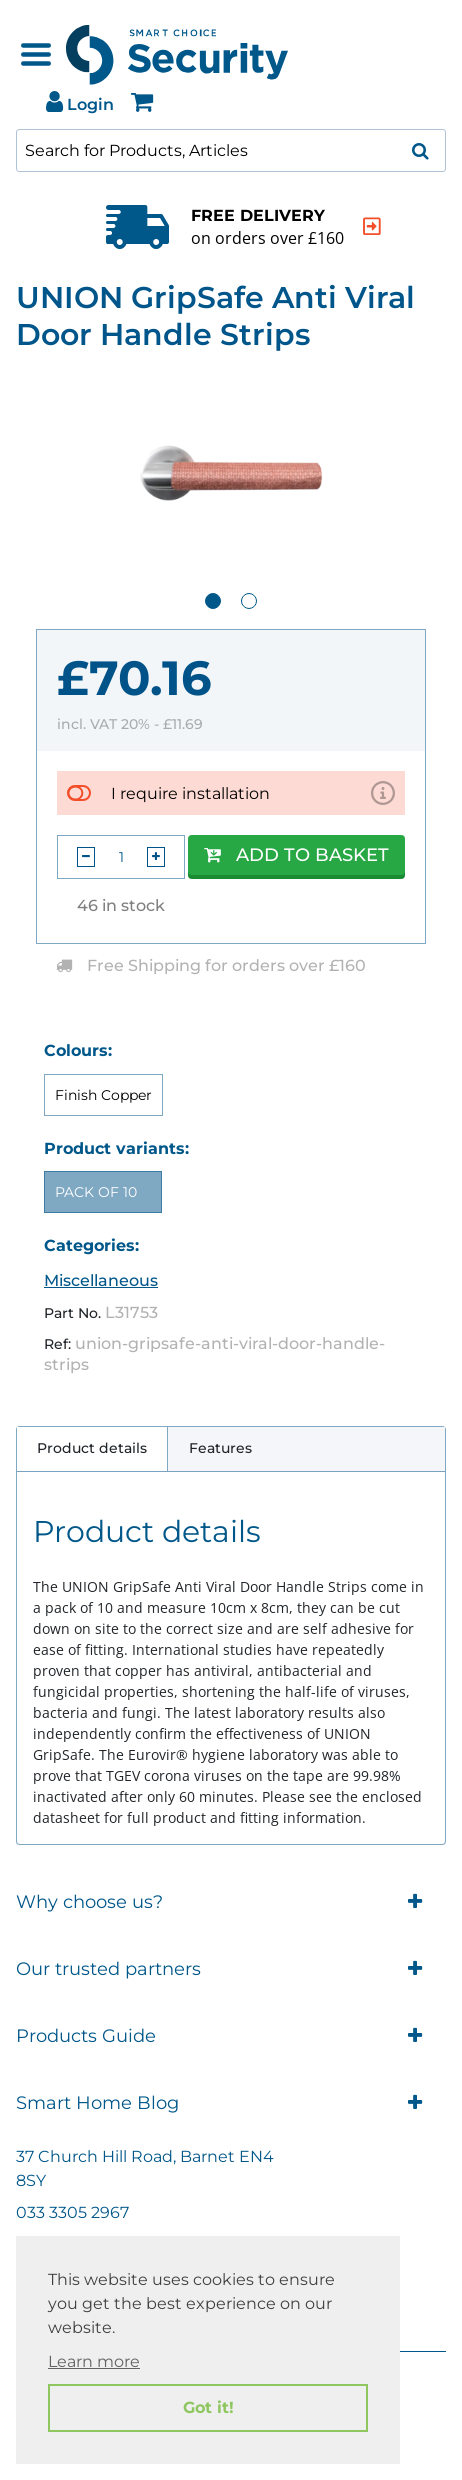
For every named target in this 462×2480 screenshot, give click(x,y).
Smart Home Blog (231, 2103)
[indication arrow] (372, 226)
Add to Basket (296, 855)
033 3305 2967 (72, 2212)
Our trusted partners (231, 1969)
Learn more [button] (94, 2361)
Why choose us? (231, 1902)
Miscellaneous (101, 1280)
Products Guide (231, 2036)
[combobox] (231, 150)
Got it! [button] (208, 2407)
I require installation (190, 793)
